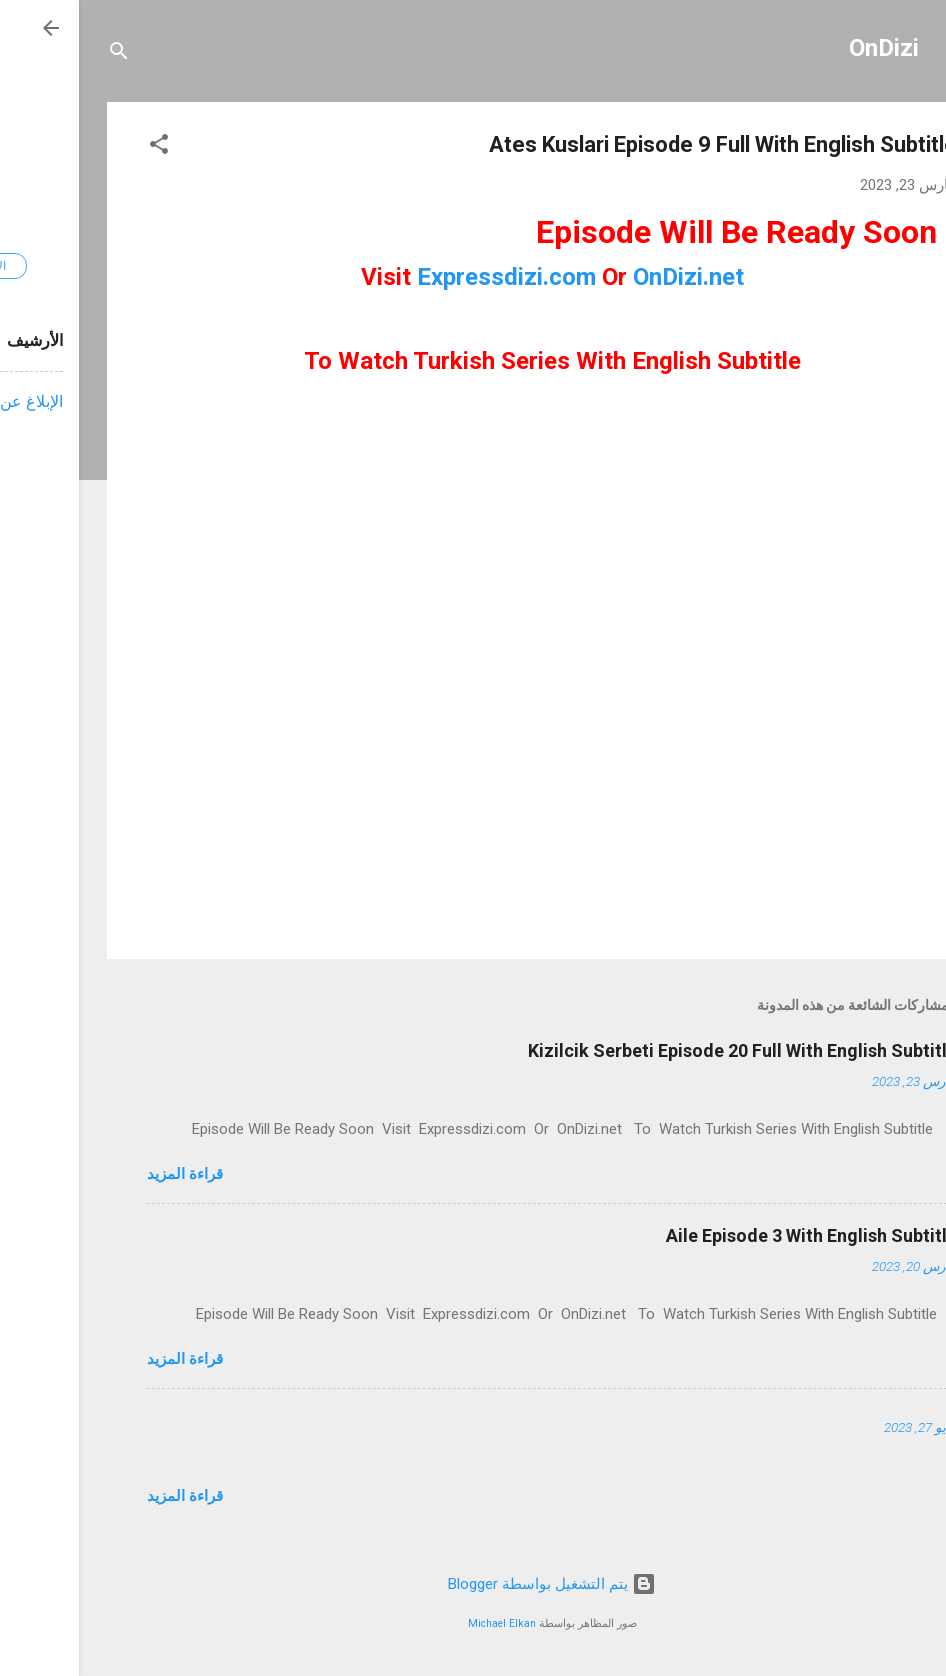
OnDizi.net (609, 277)
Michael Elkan (423, 1623)
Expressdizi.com (427, 277)
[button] (80, 147)
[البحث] (40, 54)
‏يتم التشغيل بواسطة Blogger (473, 1584)
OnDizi (805, 48)
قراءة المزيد (106, 1174)
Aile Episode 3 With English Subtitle (732, 1235)
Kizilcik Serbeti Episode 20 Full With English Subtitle (663, 1050)
